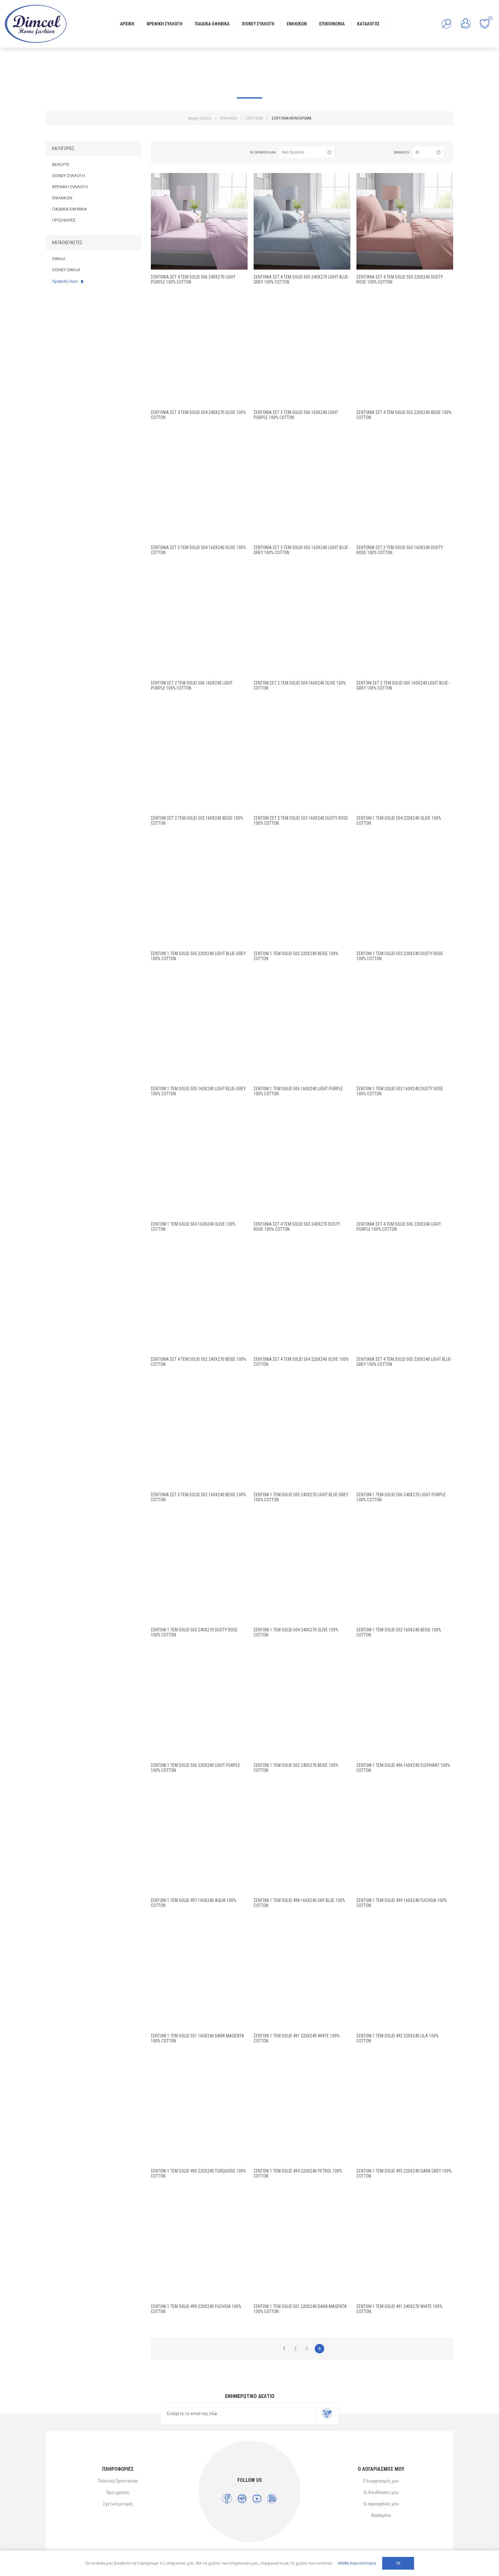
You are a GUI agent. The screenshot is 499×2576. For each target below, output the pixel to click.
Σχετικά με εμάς (118, 2503)
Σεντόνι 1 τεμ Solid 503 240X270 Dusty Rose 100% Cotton (194, 1632)
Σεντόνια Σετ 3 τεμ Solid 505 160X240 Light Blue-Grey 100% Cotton (301, 550)
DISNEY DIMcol (66, 269)
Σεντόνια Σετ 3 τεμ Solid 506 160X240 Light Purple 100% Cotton (296, 415)
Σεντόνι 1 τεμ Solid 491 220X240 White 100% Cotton (297, 2038)
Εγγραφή (327, 2413)
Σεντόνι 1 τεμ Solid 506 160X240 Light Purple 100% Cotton (298, 1091)
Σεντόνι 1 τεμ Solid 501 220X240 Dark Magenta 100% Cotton (300, 2309)
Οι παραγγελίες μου (381, 2503)
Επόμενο (319, 2348)
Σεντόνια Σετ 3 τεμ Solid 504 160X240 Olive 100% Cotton (198, 550)
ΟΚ (398, 2563)
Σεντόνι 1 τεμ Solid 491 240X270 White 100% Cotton (399, 2309)
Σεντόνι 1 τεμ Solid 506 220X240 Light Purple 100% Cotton (195, 1768)
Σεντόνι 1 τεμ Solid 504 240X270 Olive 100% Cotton (296, 1632)
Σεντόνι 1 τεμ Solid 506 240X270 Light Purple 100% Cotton (401, 1497)
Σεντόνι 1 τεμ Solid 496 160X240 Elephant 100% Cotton (403, 1768)
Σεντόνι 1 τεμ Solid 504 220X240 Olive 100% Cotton (398, 821)
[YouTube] (257, 2498)
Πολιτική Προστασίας (118, 2480)
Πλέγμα (163, 152)
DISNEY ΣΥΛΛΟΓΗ (68, 175)
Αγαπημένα (381, 2515)
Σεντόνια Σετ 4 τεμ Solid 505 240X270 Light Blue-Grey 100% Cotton (301, 279)
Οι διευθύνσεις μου (381, 2492)
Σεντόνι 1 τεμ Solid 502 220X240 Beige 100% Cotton (296, 956)
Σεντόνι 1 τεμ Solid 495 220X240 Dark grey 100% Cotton (404, 2173)
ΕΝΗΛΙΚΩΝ (62, 198)
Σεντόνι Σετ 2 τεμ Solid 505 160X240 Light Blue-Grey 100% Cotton (402, 685)
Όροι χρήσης (118, 2492)
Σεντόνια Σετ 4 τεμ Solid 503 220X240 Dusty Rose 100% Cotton (399, 279)
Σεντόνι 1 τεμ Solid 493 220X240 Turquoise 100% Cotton (198, 2173)
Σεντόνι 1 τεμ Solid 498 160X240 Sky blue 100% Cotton (299, 1903)
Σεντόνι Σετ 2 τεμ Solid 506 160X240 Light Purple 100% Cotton (192, 685)
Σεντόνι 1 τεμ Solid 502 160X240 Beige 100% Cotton (398, 1632)
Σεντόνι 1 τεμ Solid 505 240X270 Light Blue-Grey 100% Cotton (301, 1497)
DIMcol (58, 258)
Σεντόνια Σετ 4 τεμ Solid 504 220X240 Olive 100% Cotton (301, 1362)
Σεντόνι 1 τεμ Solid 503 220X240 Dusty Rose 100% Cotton (399, 956)
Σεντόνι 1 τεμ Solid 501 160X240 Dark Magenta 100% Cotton (197, 2038)
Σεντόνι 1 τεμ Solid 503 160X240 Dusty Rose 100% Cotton (399, 1091)
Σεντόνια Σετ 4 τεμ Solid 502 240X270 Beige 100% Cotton (198, 1362)
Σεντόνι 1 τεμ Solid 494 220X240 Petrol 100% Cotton (298, 2173)
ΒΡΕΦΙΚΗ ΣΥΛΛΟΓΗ (70, 186)
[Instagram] (242, 2498)
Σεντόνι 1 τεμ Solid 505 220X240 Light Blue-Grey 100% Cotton (198, 956)
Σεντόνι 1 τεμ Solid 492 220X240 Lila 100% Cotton (397, 2038)
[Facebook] (227, 2498)
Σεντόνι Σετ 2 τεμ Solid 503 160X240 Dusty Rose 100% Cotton (301, 821)
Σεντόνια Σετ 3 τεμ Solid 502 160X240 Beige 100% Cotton (198, 1497)
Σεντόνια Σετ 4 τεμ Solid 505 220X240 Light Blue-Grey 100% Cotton (404, 1362)
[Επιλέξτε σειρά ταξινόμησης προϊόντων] (306, 152)
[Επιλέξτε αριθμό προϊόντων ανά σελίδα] (428, 152)
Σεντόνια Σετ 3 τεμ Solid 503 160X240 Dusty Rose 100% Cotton (399, 550)
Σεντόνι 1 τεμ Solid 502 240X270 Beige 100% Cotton (296, 1768)
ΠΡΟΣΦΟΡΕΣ (64, 220)
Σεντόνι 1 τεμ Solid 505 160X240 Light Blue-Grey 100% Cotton (198, 1091)
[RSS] (272, 2498)
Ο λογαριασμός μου (381, 2480)
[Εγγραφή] (238, 2413)
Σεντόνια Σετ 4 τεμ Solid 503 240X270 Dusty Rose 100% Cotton (297, 1227)
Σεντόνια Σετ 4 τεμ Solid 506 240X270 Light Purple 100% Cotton (193, 279)
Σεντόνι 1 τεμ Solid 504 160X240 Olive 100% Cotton (193, 1227)
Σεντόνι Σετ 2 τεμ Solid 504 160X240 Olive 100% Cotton (300, 685)
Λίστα (174, 152)
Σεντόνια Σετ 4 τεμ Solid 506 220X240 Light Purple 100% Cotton (398, 1227)
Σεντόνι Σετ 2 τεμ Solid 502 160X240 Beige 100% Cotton (197, 821)
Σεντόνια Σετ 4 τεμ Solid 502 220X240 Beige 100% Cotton (404, 415)
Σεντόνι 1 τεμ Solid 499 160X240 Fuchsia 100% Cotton (401, 1903)
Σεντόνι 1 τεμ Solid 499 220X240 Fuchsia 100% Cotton (196, 2309)
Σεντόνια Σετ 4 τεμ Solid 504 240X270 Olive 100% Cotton (198, 415)
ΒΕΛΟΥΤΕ (60, 164)
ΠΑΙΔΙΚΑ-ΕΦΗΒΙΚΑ (69, 209)
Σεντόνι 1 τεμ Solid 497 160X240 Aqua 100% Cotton (193, 1903)
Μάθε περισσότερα (357, 2563)
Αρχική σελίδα (199, 118)
